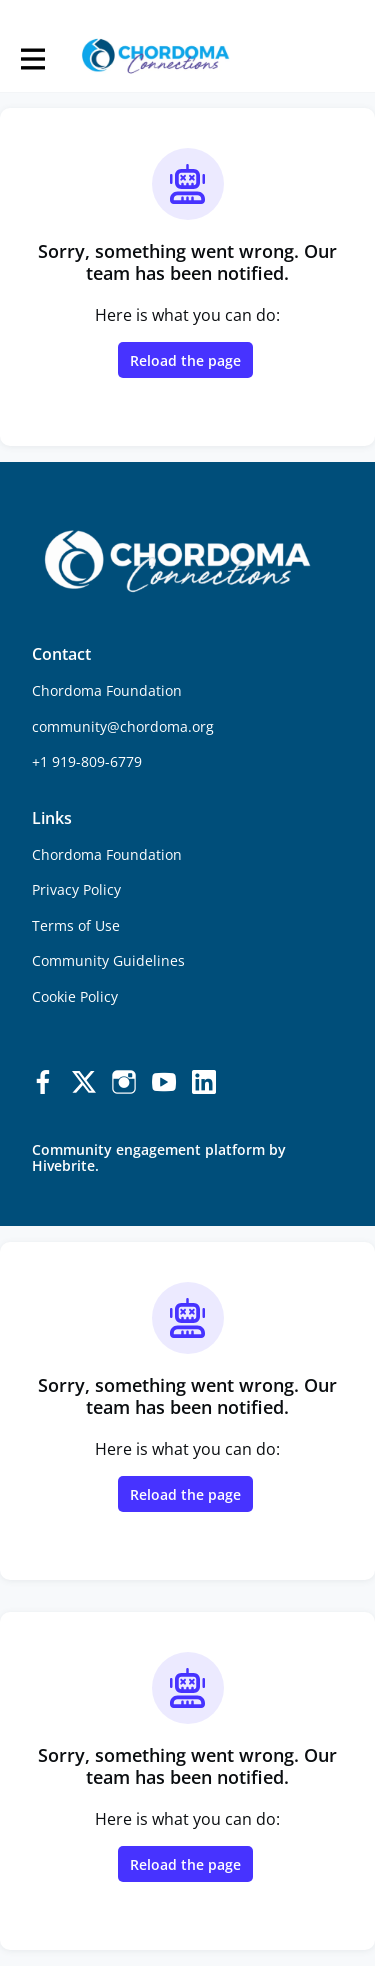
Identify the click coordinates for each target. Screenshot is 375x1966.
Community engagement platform (148, 1149)
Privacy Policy (76, 889)
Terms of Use (76, 925)
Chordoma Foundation (107, 854)
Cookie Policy (75, 996)
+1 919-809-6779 (87, 761)
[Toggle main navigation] (32, 57)
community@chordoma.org (123, 726)
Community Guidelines (108, 960)
